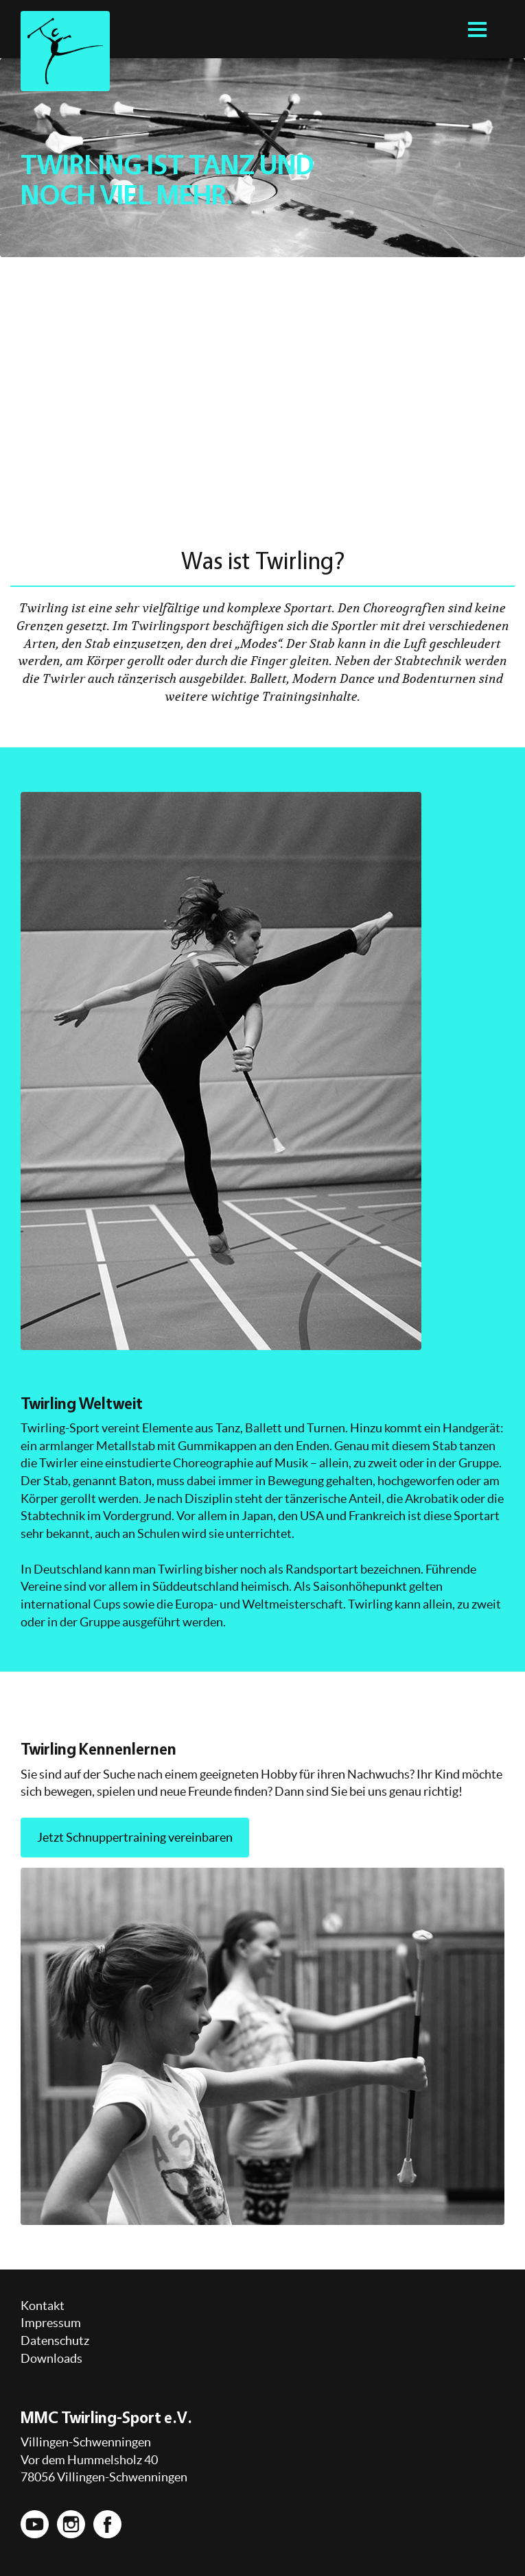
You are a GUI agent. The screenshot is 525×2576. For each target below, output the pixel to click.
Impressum (51, 2322)
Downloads (51, 2358)
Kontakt (43, 2305)
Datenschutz (55, 2340)
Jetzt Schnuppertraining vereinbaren (135, 1837)
